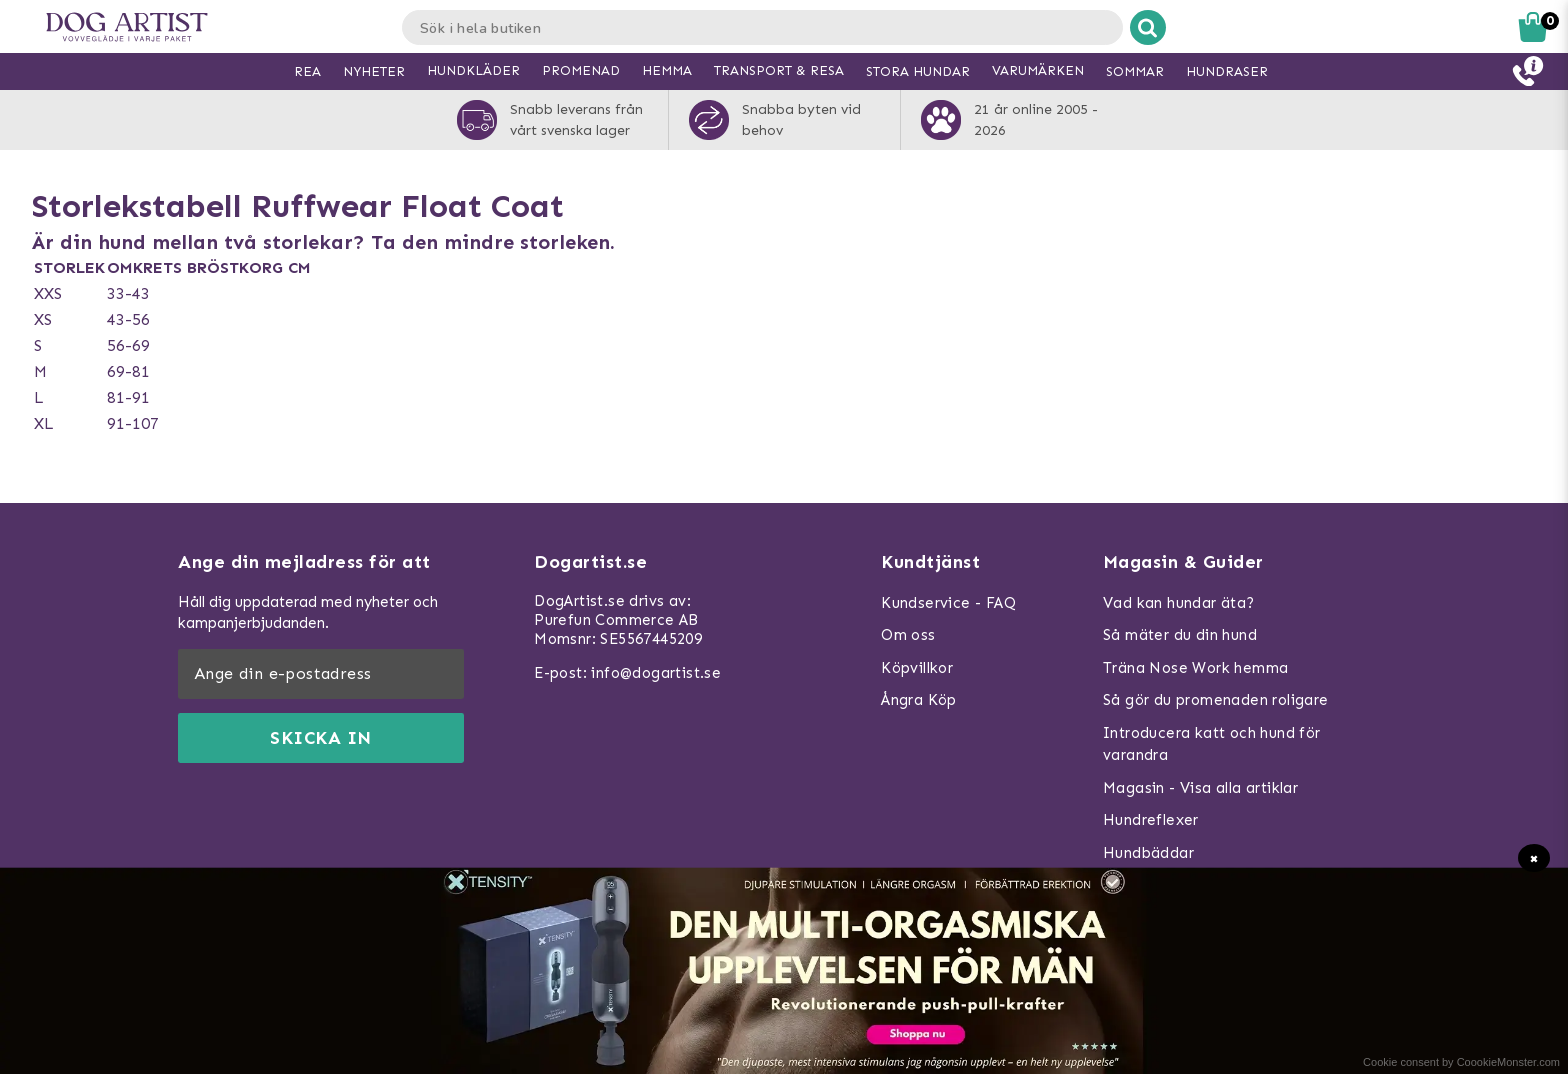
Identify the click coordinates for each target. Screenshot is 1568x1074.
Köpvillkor (917, 668)
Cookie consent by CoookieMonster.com (1461, 1062)
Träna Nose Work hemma (1195, 668)
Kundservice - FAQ (948, 603)
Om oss (908, 635)
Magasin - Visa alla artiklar (1200, 788)
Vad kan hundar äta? (1179, 603)
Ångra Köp (919, 700)
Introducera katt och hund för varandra (1212, 744)
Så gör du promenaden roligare (1216, 700)
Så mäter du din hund (1180, 635)
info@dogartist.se (656, 673)
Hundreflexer (1151, 820)
